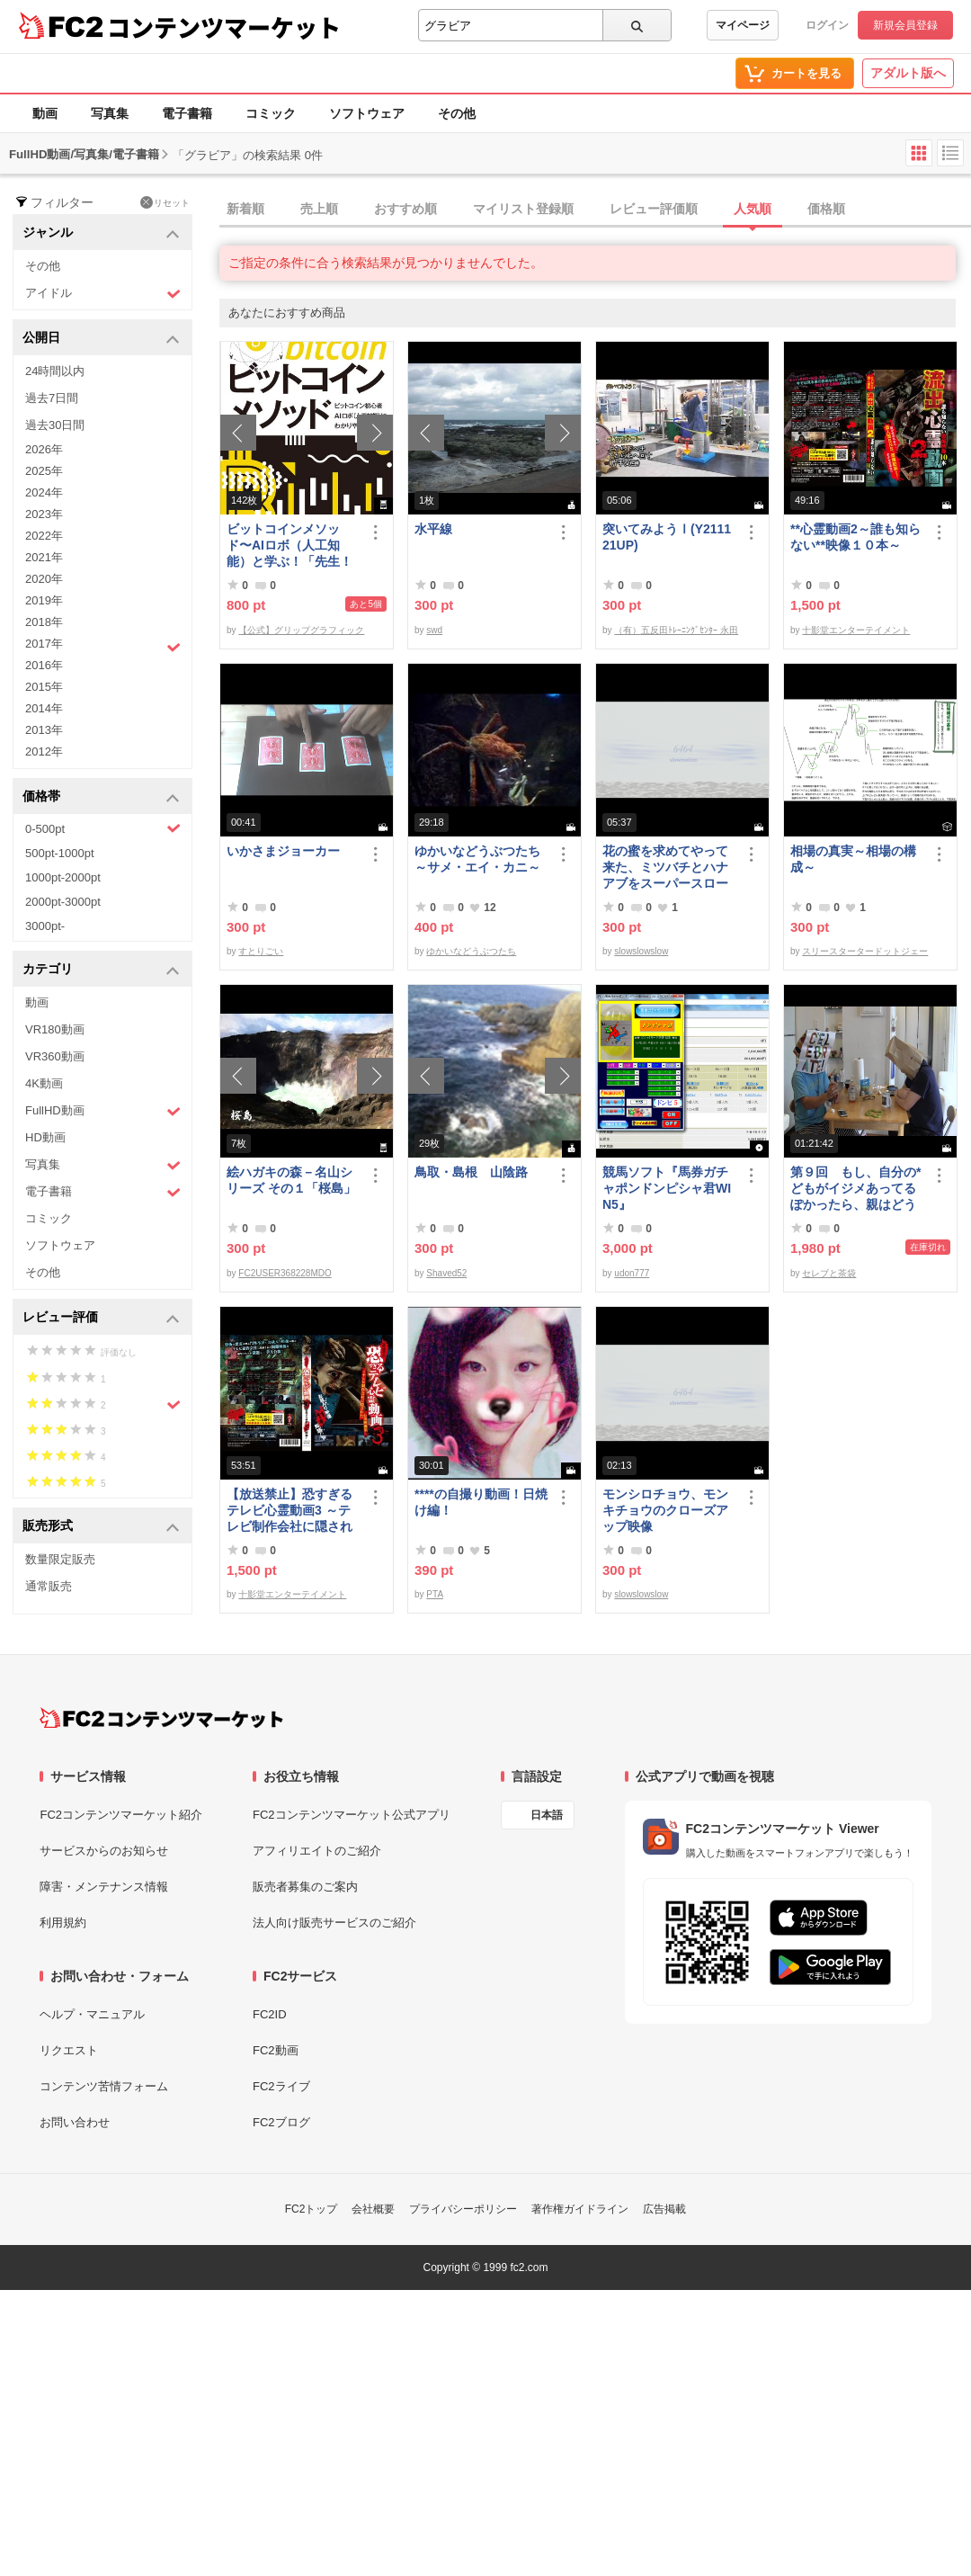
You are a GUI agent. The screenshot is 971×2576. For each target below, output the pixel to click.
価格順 (826, 208)
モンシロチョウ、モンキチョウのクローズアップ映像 (665, 1510)
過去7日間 (51, 398)
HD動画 (45, 1137)
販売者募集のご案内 (305, 1886)
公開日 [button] (101, 338)
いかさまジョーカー (283, 851)
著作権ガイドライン (579, 2209)
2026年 (44, 449)
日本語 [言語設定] (546, 1815)
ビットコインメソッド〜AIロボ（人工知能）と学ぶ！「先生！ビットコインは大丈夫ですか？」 (289, 545)
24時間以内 (55, 371)
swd (434, 630)
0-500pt (103, 828)
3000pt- (45, 926)
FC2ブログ (281, 2122)
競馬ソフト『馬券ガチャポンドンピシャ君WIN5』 (666, 1188)
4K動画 (44, 1083)
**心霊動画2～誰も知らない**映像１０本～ (855, 537)
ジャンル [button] (101, 233)
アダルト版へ (908, 73)
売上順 (319, 208)
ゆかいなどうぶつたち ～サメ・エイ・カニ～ (481, 859)
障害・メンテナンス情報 (104, 1886)
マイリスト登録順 (523, 208)
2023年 (44, 514)
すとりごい (260, 951)
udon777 (631, 1273)
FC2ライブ (281, 2086)
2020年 (44, 579)
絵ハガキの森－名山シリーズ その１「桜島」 (291, 1180)
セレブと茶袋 (829, 1273)
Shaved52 (446, 1273)
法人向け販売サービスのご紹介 (334, 1922)
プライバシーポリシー (463, 2209)
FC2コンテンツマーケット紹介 (121, 1814)
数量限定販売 (60, 1559)
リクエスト (69, 2050)
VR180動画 (55, 1029)
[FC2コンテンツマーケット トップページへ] (161, 1718)
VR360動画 (55, 1056)
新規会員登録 (905, 25)
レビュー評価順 (654, 208)
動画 (45, 113)
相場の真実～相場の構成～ (853, 859)
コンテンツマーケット (224, 27)
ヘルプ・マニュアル (92, 2014)
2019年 (44, 600)
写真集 (110, 113)
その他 (457, 113)
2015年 (44, 686)
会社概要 (373, 2209)
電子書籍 (187, 113)
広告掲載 (664, 2209)
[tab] (595, 210)
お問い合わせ (75, 2122)
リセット (165, 202)
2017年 (103, 646)
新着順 (245, 208)
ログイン (827, 25)
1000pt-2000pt (63, 877)
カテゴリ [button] (101, 970)
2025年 (44, 471)
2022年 (44, 535)
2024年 (44, 492)
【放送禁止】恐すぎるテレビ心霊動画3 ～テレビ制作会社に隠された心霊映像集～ (289, 1510)
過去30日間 (55, 425)
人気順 (752, 208)
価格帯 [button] (101, 797)
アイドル (103, 293)
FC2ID (270, 2014)
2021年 (44, 557)
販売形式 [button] (101, 1526)
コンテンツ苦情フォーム (104, 2086)
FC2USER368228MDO (284, 1273)
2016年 (44, 665)
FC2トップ (311, 2209)
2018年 (44, 622)
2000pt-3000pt (63, 901)
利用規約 (63, 1922)
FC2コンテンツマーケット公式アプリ (351, 1814)
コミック (270, 113)
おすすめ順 (405, 208)
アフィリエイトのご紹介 (317, 1850)
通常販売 (48, 1586)
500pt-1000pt (59, 853)
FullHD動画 (103, 1111)
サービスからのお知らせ (104, 1850)
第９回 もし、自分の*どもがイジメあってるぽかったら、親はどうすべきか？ (855, 1188)
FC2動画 (275, 2050)
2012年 (44, 751)
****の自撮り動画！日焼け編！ (481, 1502)
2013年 (44, 730)
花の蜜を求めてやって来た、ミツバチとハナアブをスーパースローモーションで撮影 (665, 867)
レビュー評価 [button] (101, 1318)
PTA (434, 1594)
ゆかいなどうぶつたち (471, 951)
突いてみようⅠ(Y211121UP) (666, 537)
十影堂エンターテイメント (856, 630)
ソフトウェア (367, 113)
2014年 (44, 708)
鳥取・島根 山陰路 (471, 1172)
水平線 (433, 529)
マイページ (743, 25)
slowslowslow (641, 951)
